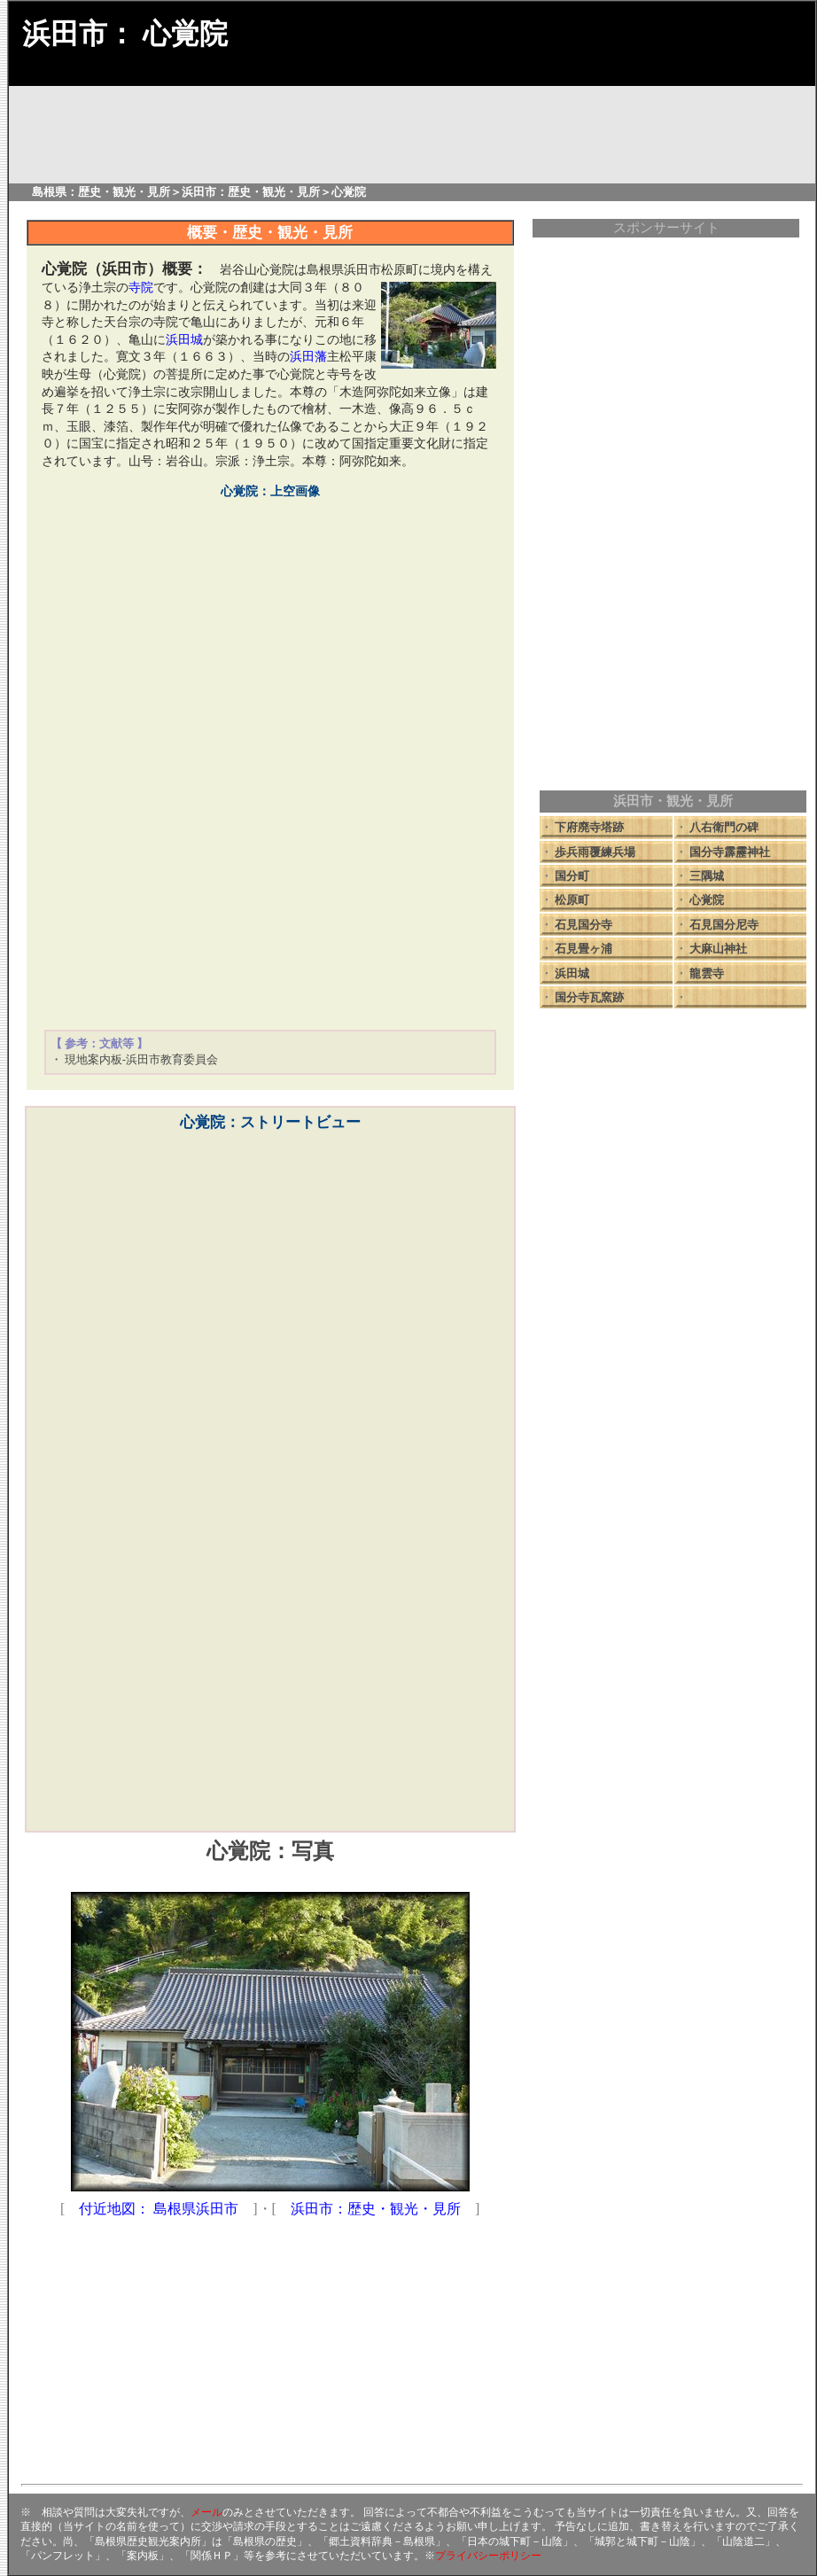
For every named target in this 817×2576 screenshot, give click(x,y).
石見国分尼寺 (724, 924)
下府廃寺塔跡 (589, 827)
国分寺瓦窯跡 (589, 997)
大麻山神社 (718, 948)
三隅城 (706, 876)
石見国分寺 (583, 924)
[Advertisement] (270, 893)
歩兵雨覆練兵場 (595, 852)
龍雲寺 (706, 973)
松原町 (572, 900)
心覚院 (706, 900)
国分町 (572, 876)
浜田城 (572, 973)
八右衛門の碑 (724, 827)
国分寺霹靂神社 (729, 852)
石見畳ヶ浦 (583, 948)
